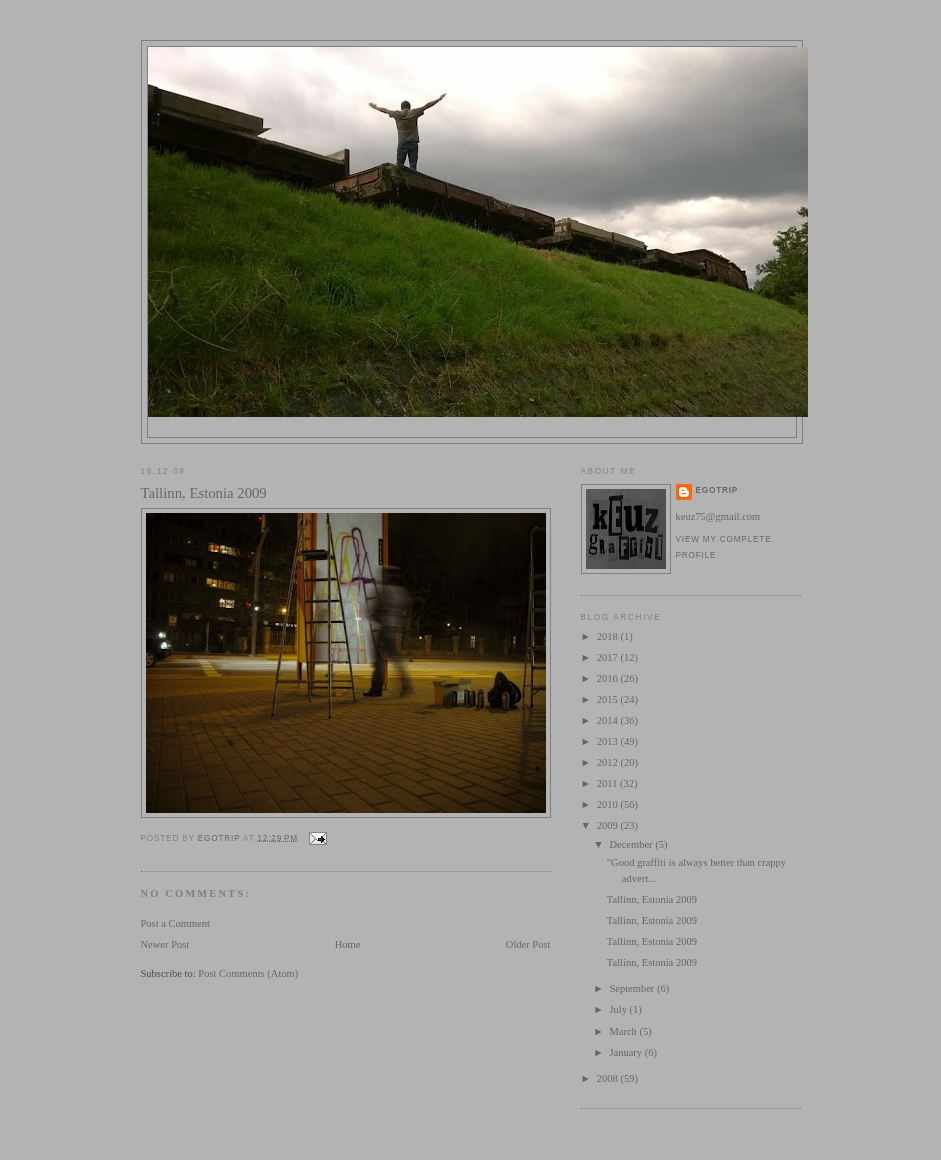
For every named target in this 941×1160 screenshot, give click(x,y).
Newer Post (165, 944)
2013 (609, 741)
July (619, 1009)
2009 (609, 825)
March (624, 1031)
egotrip (717, 490)
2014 (609, 720)
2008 (609, 1078)
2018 (609, 636)
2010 (609, 804)
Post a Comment (176, 923)
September (633, 988)
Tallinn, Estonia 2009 (652, 899)
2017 (609, 657)
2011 (608, 783)
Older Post (528, 944)
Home (348, 944)
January (626, 1052)
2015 (609, 699)
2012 (609, 762)
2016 (609, 678)
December (632, 844)
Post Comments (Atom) (248, 973)
